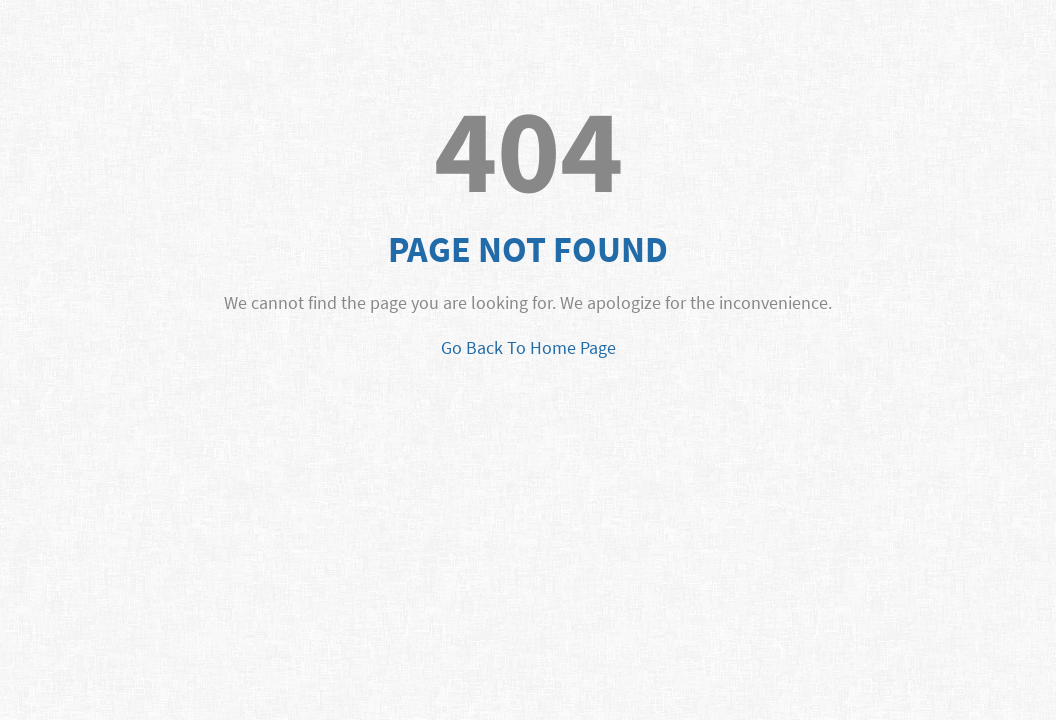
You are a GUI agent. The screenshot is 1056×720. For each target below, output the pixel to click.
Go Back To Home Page (528, 347)
